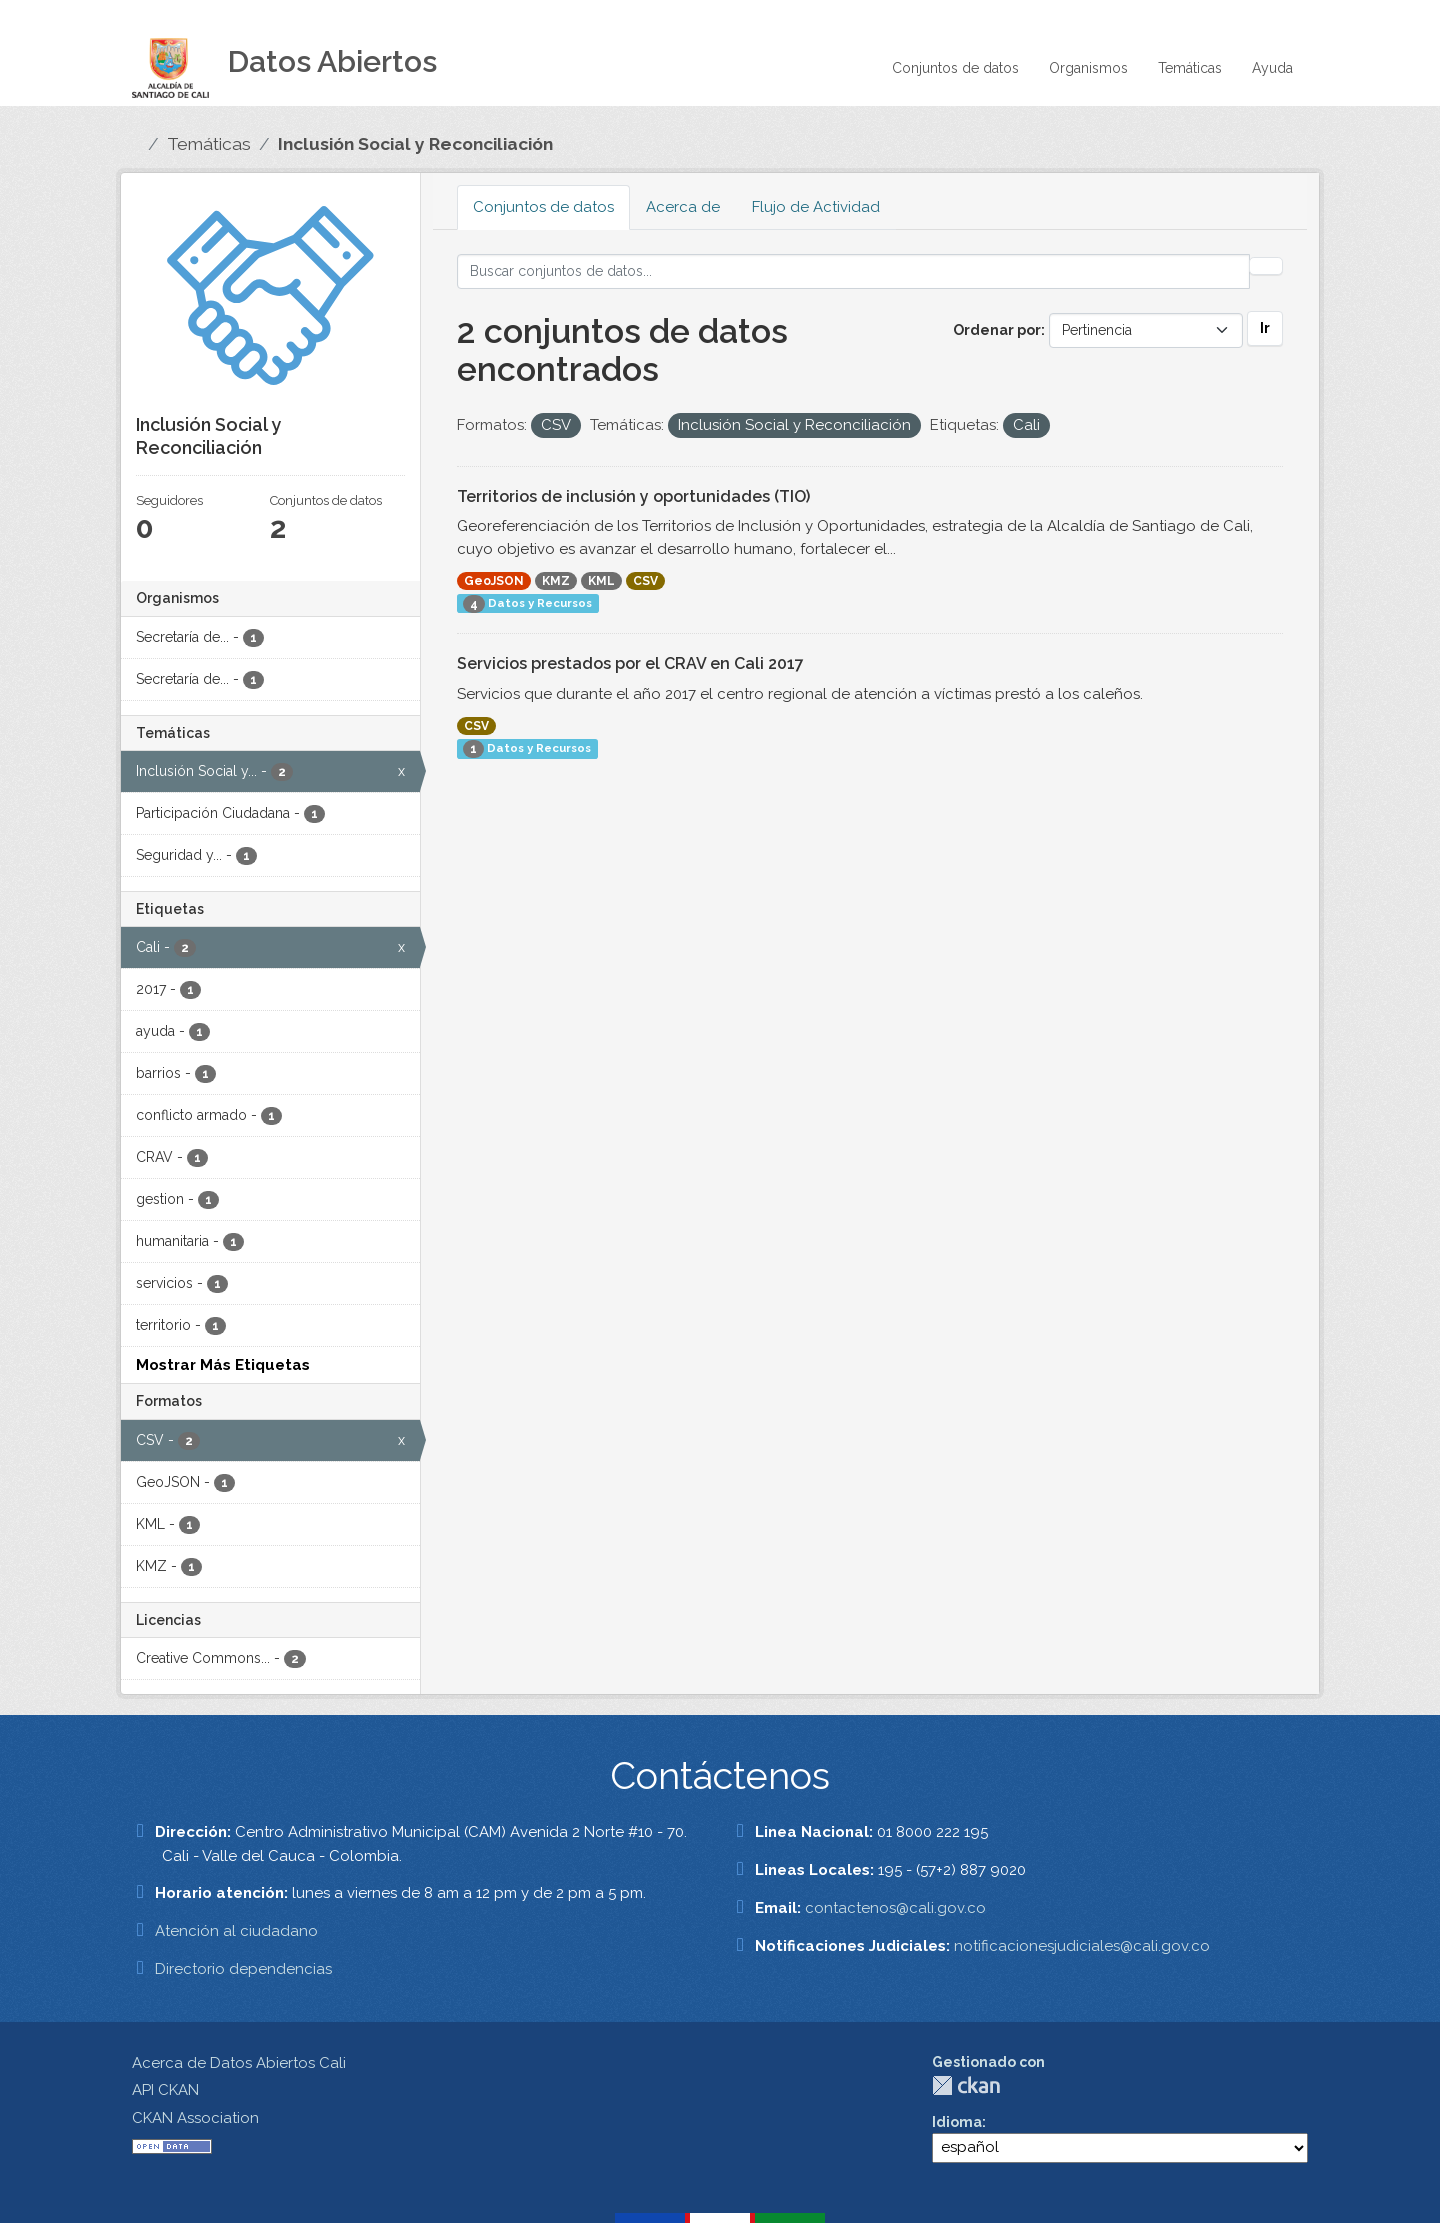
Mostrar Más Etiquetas (223, 1365)
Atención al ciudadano (236, 1931)
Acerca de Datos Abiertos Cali (239, 2063)
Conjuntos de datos (955, 68)
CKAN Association (195, 2118)
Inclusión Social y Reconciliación (415, 144)
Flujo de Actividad (816, 207)
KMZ (556, 581)
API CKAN (165, 2090)
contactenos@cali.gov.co (895, 1908)
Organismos (1088, 68)
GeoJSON (494, 581)
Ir (1265, 328)
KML (601, 581)
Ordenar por (997, 330)
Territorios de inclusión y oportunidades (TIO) (633, 496)
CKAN (966, 2085)
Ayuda (1272, 68)
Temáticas (1190, 68)
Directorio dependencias (243, 1969)
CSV (645, 581)
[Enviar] (1266, 266)
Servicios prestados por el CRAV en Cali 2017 (630, 663)
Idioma (957, 2122)
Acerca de (683, 207)
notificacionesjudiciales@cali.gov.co (1082, 1946)
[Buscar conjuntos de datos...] (854, 271)
